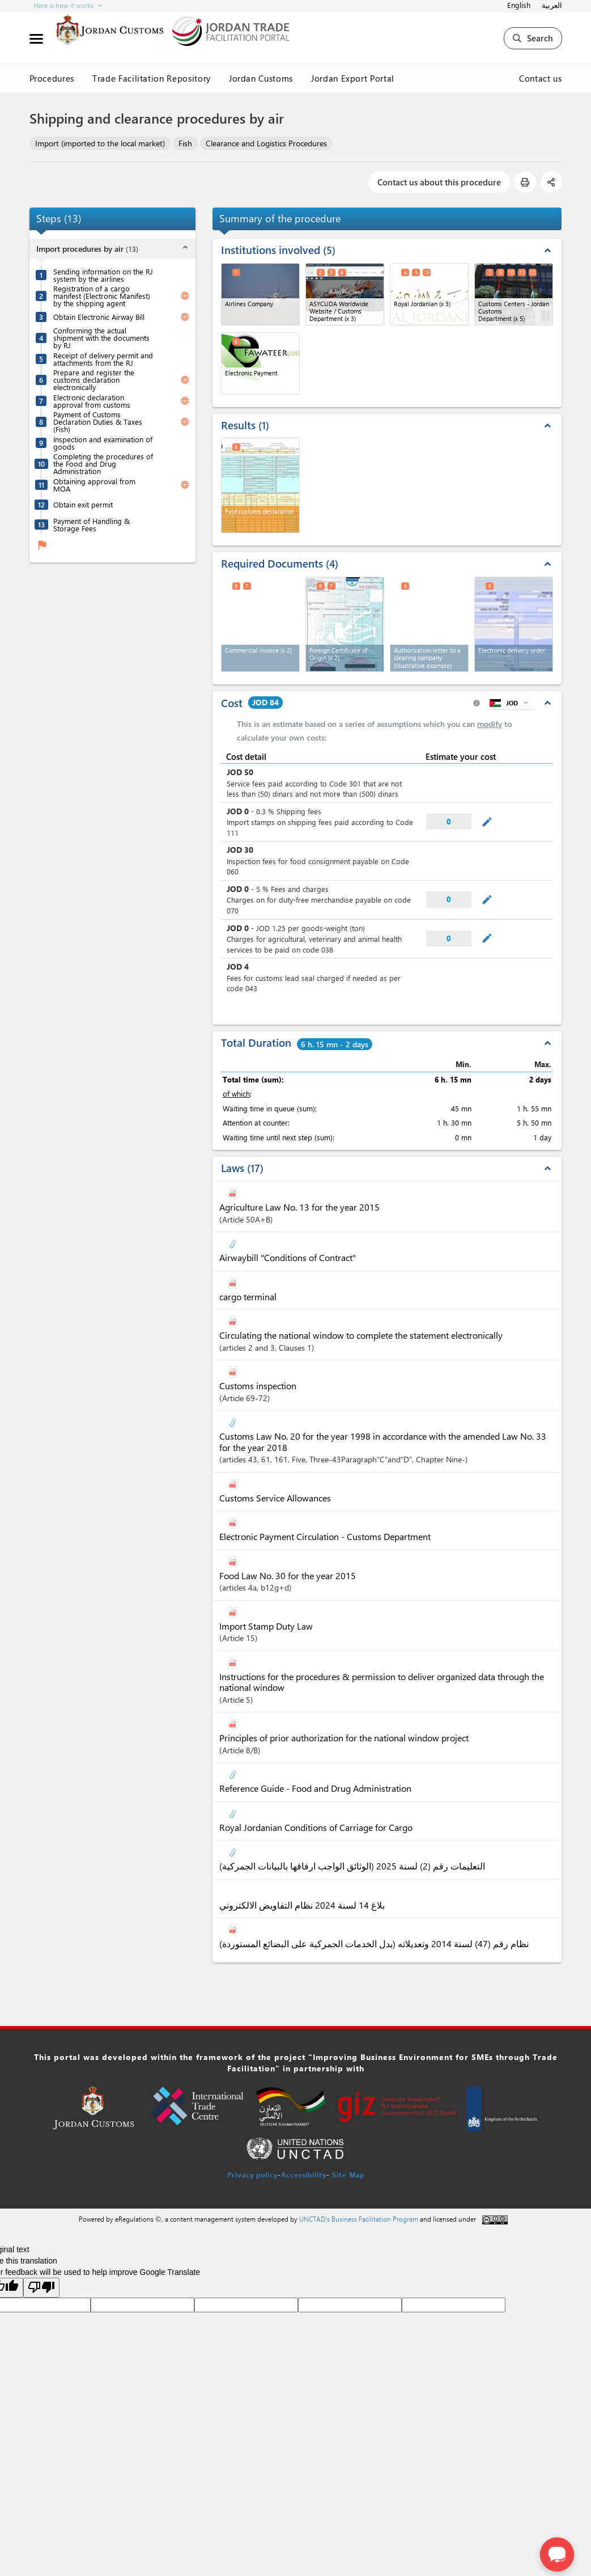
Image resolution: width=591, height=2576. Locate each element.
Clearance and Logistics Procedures (266, 143)
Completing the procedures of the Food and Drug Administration (103, 463)
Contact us (540, 78)
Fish (185, 143)
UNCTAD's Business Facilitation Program (358, 2218)
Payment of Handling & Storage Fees (91, 524)
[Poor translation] (41, 2288)
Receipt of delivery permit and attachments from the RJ (103, 359)
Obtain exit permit (83, 504)
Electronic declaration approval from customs (91, 401)
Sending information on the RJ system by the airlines (103, 275)
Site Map (348, 2174)
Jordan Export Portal (352, 78)
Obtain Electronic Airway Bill (98, 316)
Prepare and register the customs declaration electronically (93, 380)
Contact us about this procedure (439, 182)
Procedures (52, 78)
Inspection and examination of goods (102, 442)
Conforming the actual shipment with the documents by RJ (101, 338)
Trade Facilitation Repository (151, 78)
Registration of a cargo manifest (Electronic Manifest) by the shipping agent (101, 296)
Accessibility (303, 2174)
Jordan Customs (261, 78)
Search (533, 38)
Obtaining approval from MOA (94, 484)
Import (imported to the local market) (100, 143)
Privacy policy (252, 2174)
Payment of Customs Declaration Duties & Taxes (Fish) (97, 422)
